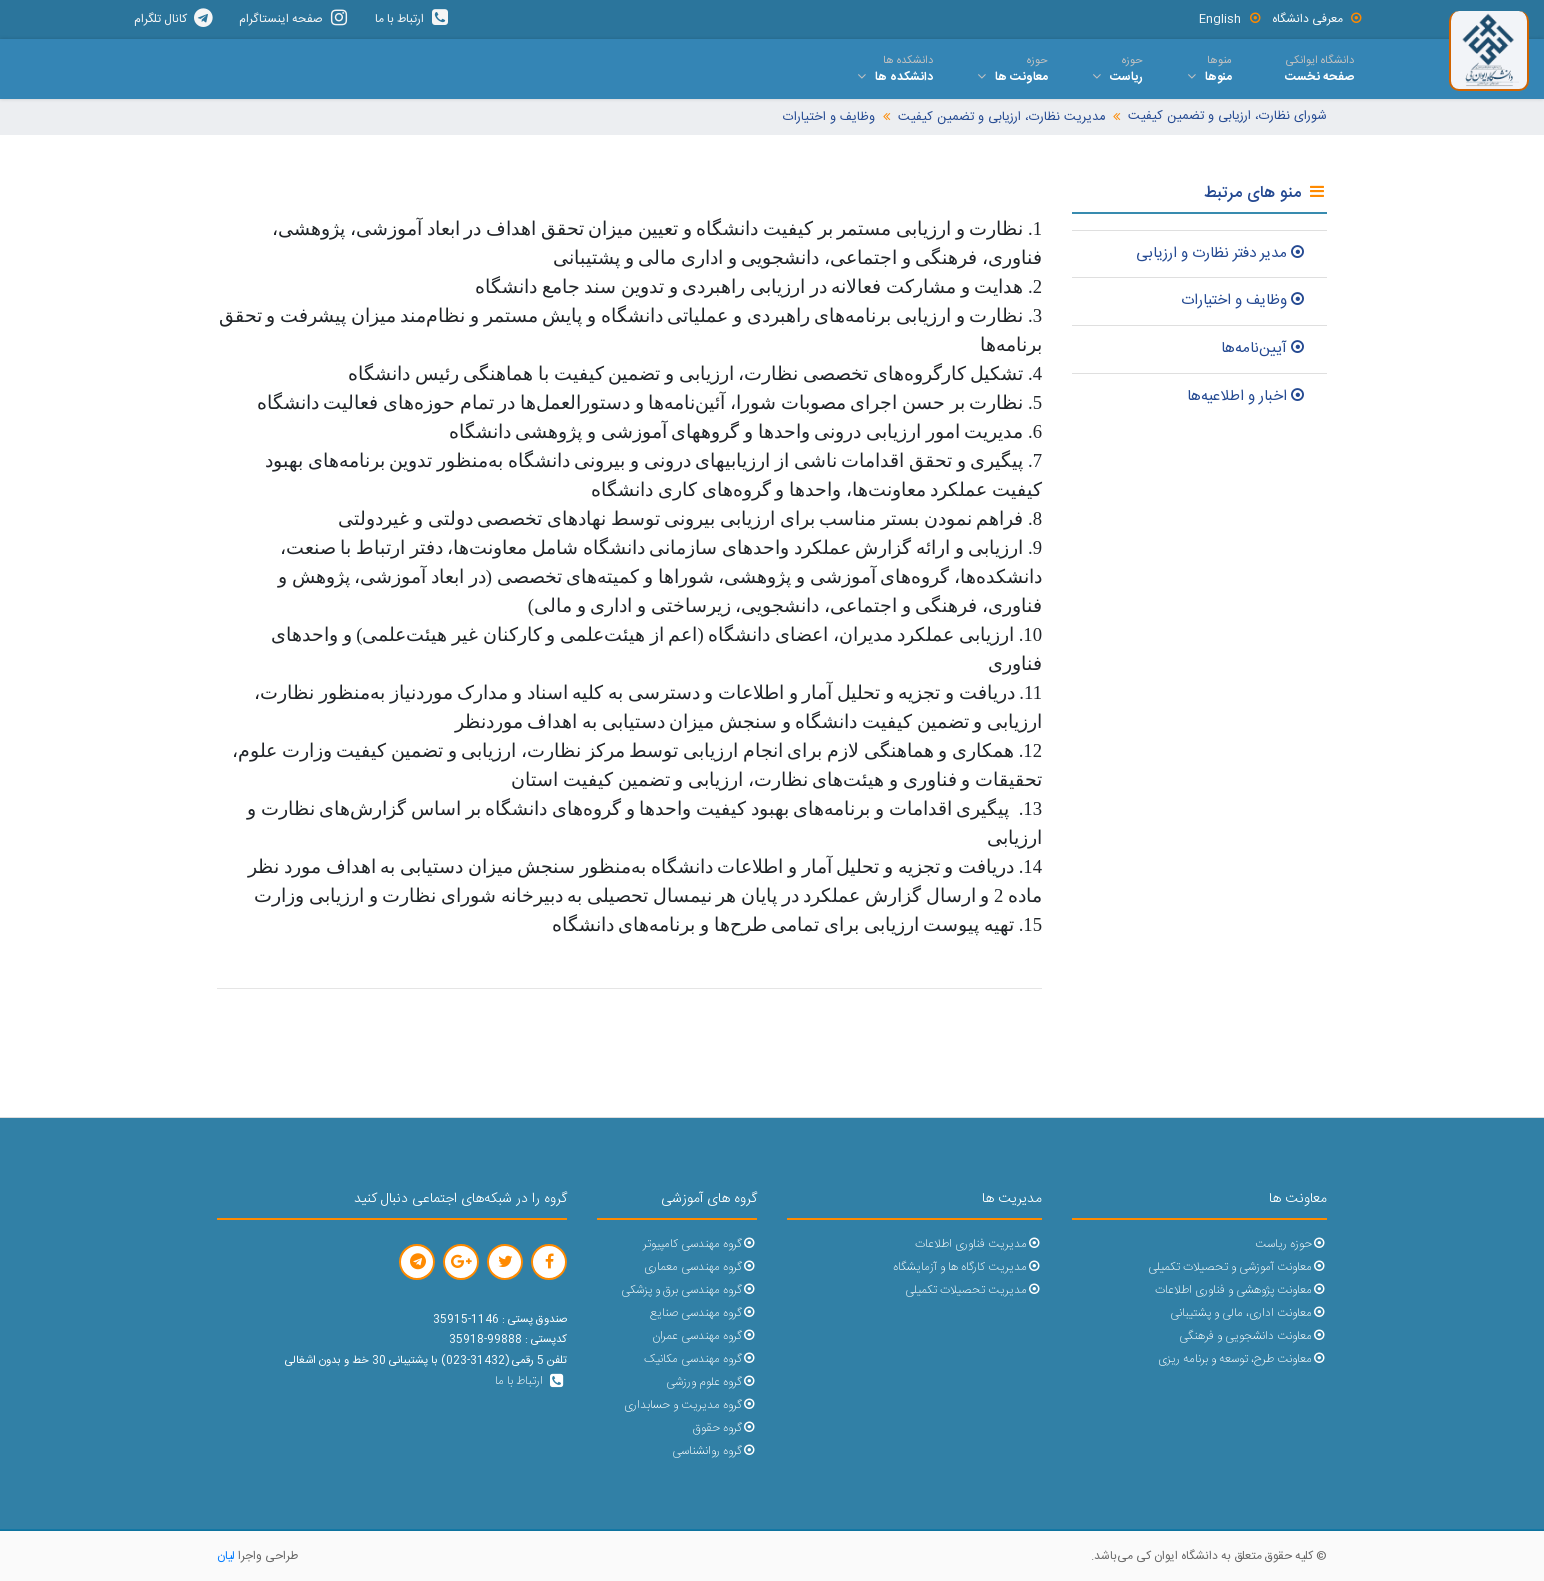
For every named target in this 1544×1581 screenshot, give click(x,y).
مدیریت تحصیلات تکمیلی (973, 1290)
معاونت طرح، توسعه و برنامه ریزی (1242, 1359)
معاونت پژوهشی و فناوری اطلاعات (1241, 1290)
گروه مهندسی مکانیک (700, 1359)
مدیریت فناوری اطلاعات (978, 1244)
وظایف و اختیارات (829, 117)
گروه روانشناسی (714, 1451)
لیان (226, 1556)
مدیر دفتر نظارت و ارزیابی (1221, 253)
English (1230, 19)
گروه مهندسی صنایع (703, 1313)
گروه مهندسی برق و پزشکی (689, 1290)
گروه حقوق (725, 1428)
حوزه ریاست (1291, 1244)
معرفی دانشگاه (1318, 19)
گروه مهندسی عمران (704, 1336)
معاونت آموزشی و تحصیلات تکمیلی (1237, 1267)
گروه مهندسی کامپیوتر (700, 1244)
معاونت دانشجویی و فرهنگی (1253, 1336)
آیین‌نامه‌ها (1264, 348)
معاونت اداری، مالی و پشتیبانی (1248, 1313)
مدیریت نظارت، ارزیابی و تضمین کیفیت (1001, 117)
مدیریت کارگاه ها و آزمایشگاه (967, 1267)
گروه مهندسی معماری (700, 1267)
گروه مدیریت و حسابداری (690, 1405)
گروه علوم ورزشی (711, 1382)
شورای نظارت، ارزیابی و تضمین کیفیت (1227, 116)
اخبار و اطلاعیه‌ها (1247, 396)
